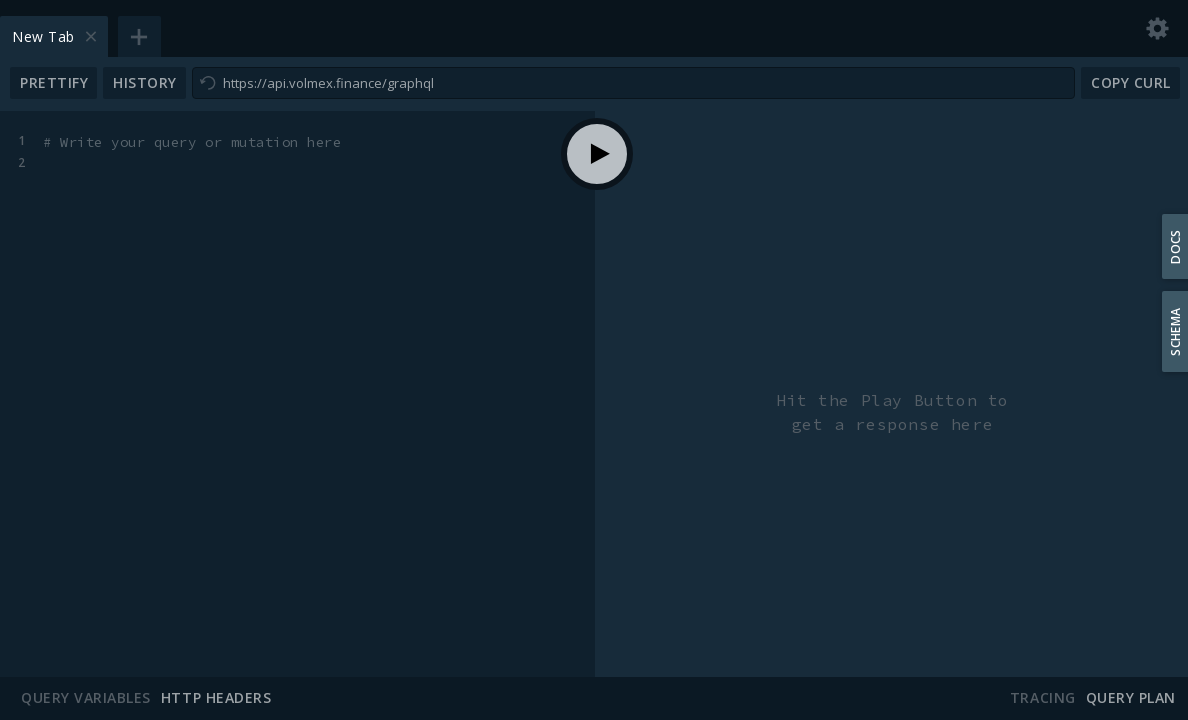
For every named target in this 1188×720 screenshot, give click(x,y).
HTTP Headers (216, 698)
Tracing (1043, 698)
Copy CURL (1131, 82)
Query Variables (86, 698)
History (145, 82)
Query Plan (1131, 698)
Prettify (54, 82)
